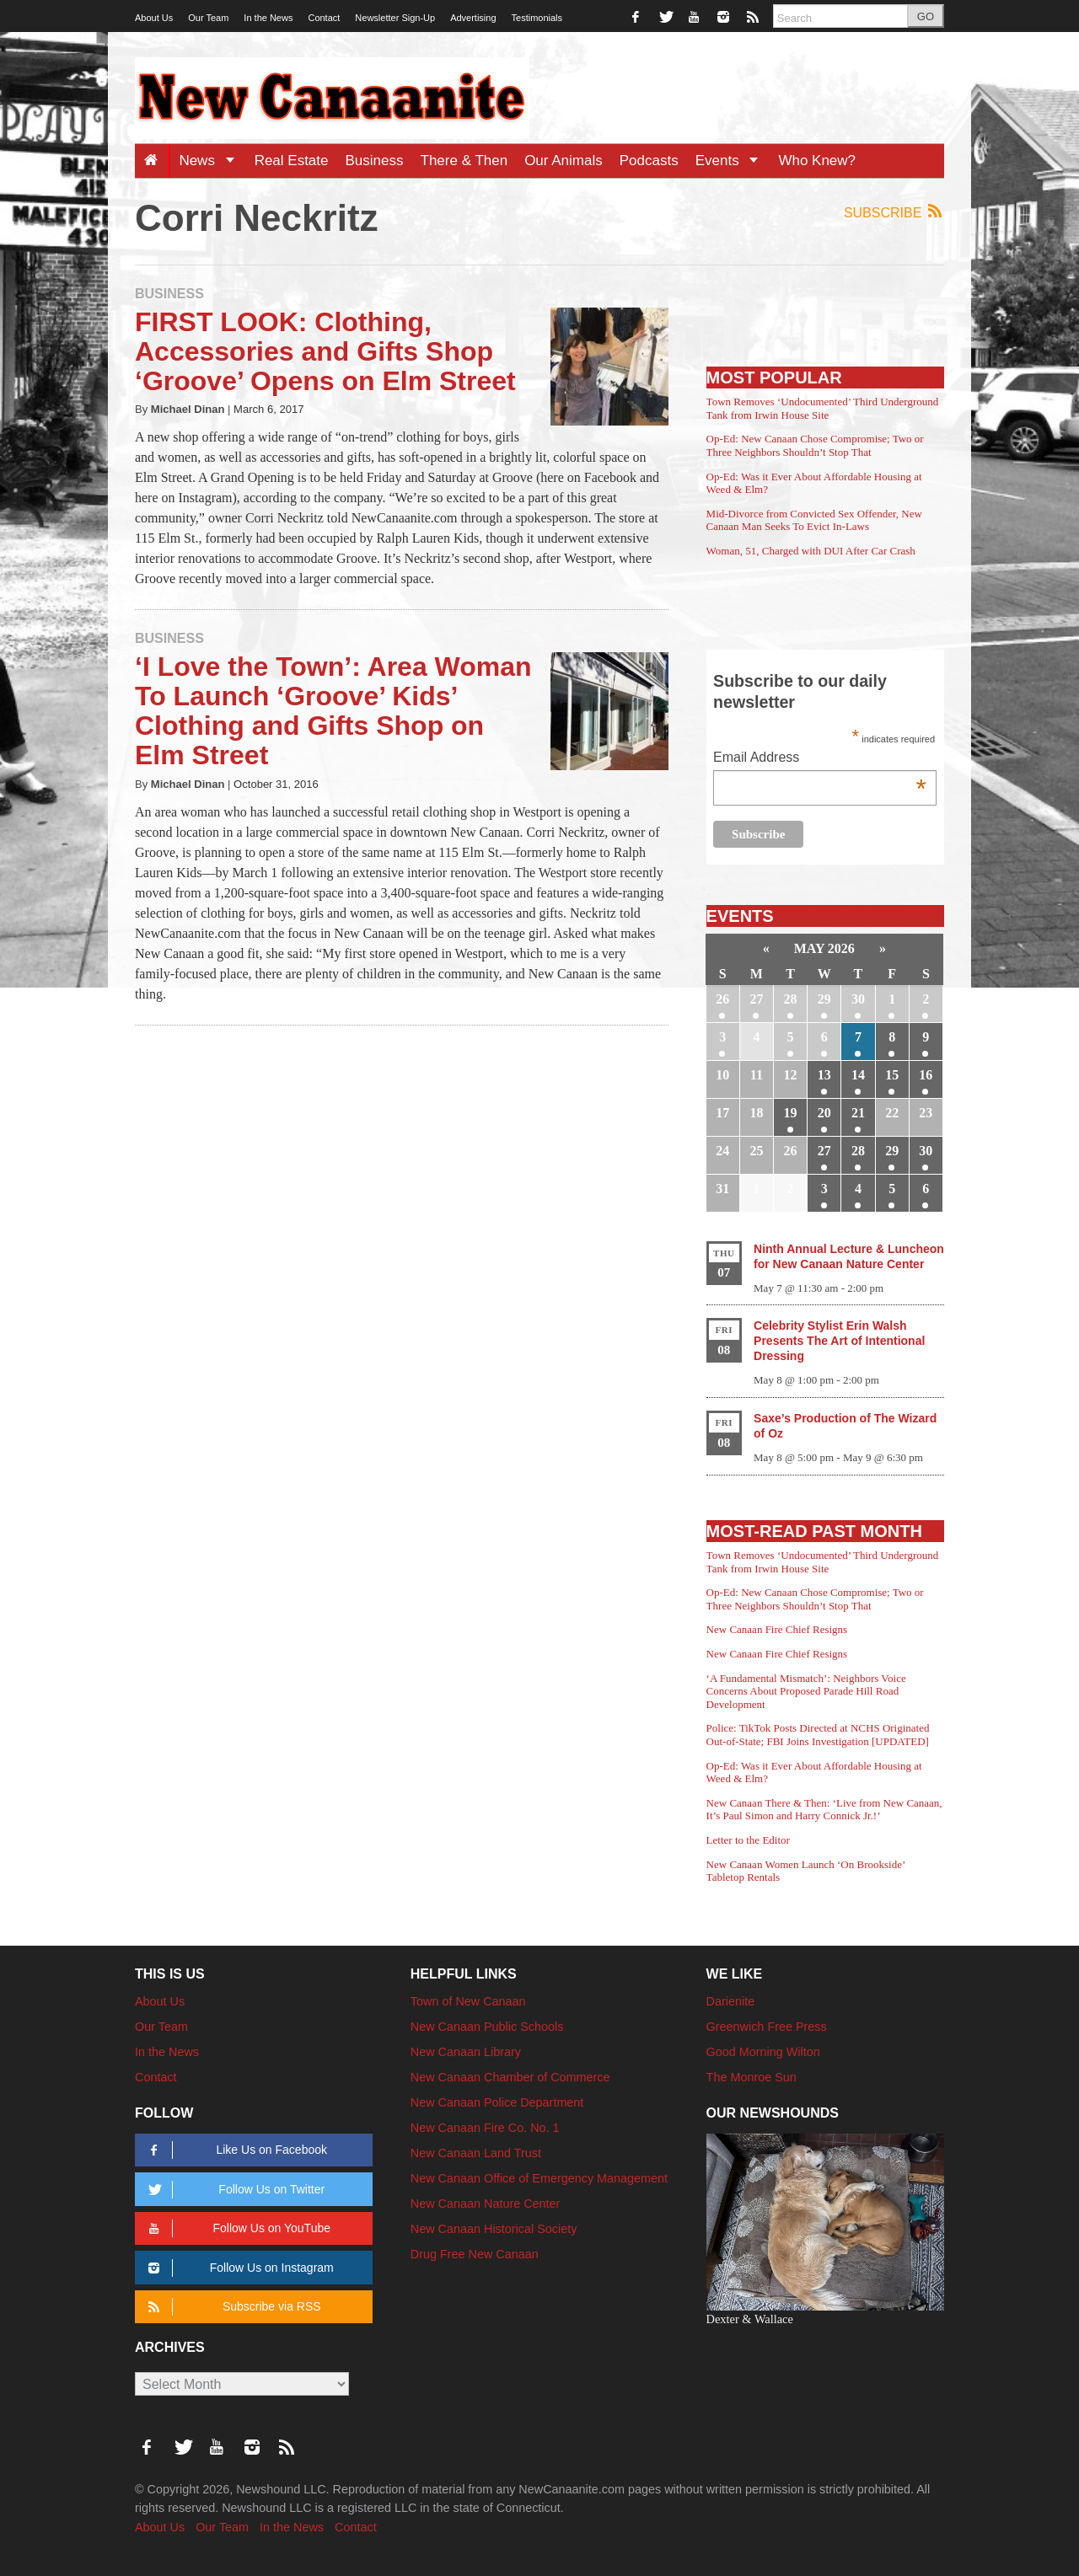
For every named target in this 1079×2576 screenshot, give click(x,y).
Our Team (208, 18)
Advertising (473, 18)
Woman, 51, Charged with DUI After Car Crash (810, 550)
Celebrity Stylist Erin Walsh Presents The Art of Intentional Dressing (839, 1341)
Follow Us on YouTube (236, 2228)
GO (925, 16)
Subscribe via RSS (231, 2307)
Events (732, 161)
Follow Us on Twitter (233, 2189)
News (212, 161)
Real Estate (292, 161)
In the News (268, 18)
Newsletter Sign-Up (395, 18)
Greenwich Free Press (766, 2026)
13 (824, 1075)
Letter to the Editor (748, 1840)
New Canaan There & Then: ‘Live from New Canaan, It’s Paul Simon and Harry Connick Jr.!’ (824, 1810)
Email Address (819, 759)
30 (858, 999)
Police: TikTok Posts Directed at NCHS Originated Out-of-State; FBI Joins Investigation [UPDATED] (818, 1735)
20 (824, 1113)
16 (925, 1075)
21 (858, 1113)
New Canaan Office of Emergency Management (539, 2178)
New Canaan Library (466, 2052)
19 (790, 1113)
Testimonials (537, 18)
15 (892, 1075)
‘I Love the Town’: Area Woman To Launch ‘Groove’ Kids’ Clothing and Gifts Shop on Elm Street (333, 711)
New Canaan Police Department (497, 2102)
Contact (324, 18)
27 (756, 999)
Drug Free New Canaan (475, 2254)
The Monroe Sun (751, 2077)
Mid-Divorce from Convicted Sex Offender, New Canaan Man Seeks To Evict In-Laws (814, 520)
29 (824, 999)
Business (375, 161)
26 (722, 999)
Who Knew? (817, 161)
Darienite (730, 2001)
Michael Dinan (188, 409)
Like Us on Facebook (234, 2150)
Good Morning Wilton (763, 2052)
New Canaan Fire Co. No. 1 (485, 2127)
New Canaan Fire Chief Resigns (777, 1629)
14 (858, 1075)
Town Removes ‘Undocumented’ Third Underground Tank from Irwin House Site (822, 408)
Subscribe (894, 212)
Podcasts (649, 161)
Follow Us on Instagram (238, 2268)
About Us (154, 18)
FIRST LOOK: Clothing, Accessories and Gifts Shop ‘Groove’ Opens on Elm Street (325, 351)
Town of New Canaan (468, 2001)
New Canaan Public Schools (487, 2026)
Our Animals (563, 161)
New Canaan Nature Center (486, 2203)
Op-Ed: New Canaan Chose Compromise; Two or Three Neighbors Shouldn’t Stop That (815, 445)
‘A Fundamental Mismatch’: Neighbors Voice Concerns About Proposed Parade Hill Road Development (806, 1691)
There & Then (464, 161)
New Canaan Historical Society (494, 2229)
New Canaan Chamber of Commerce (510, 2077)
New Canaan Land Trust (476, 2153)
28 (790, 999)
